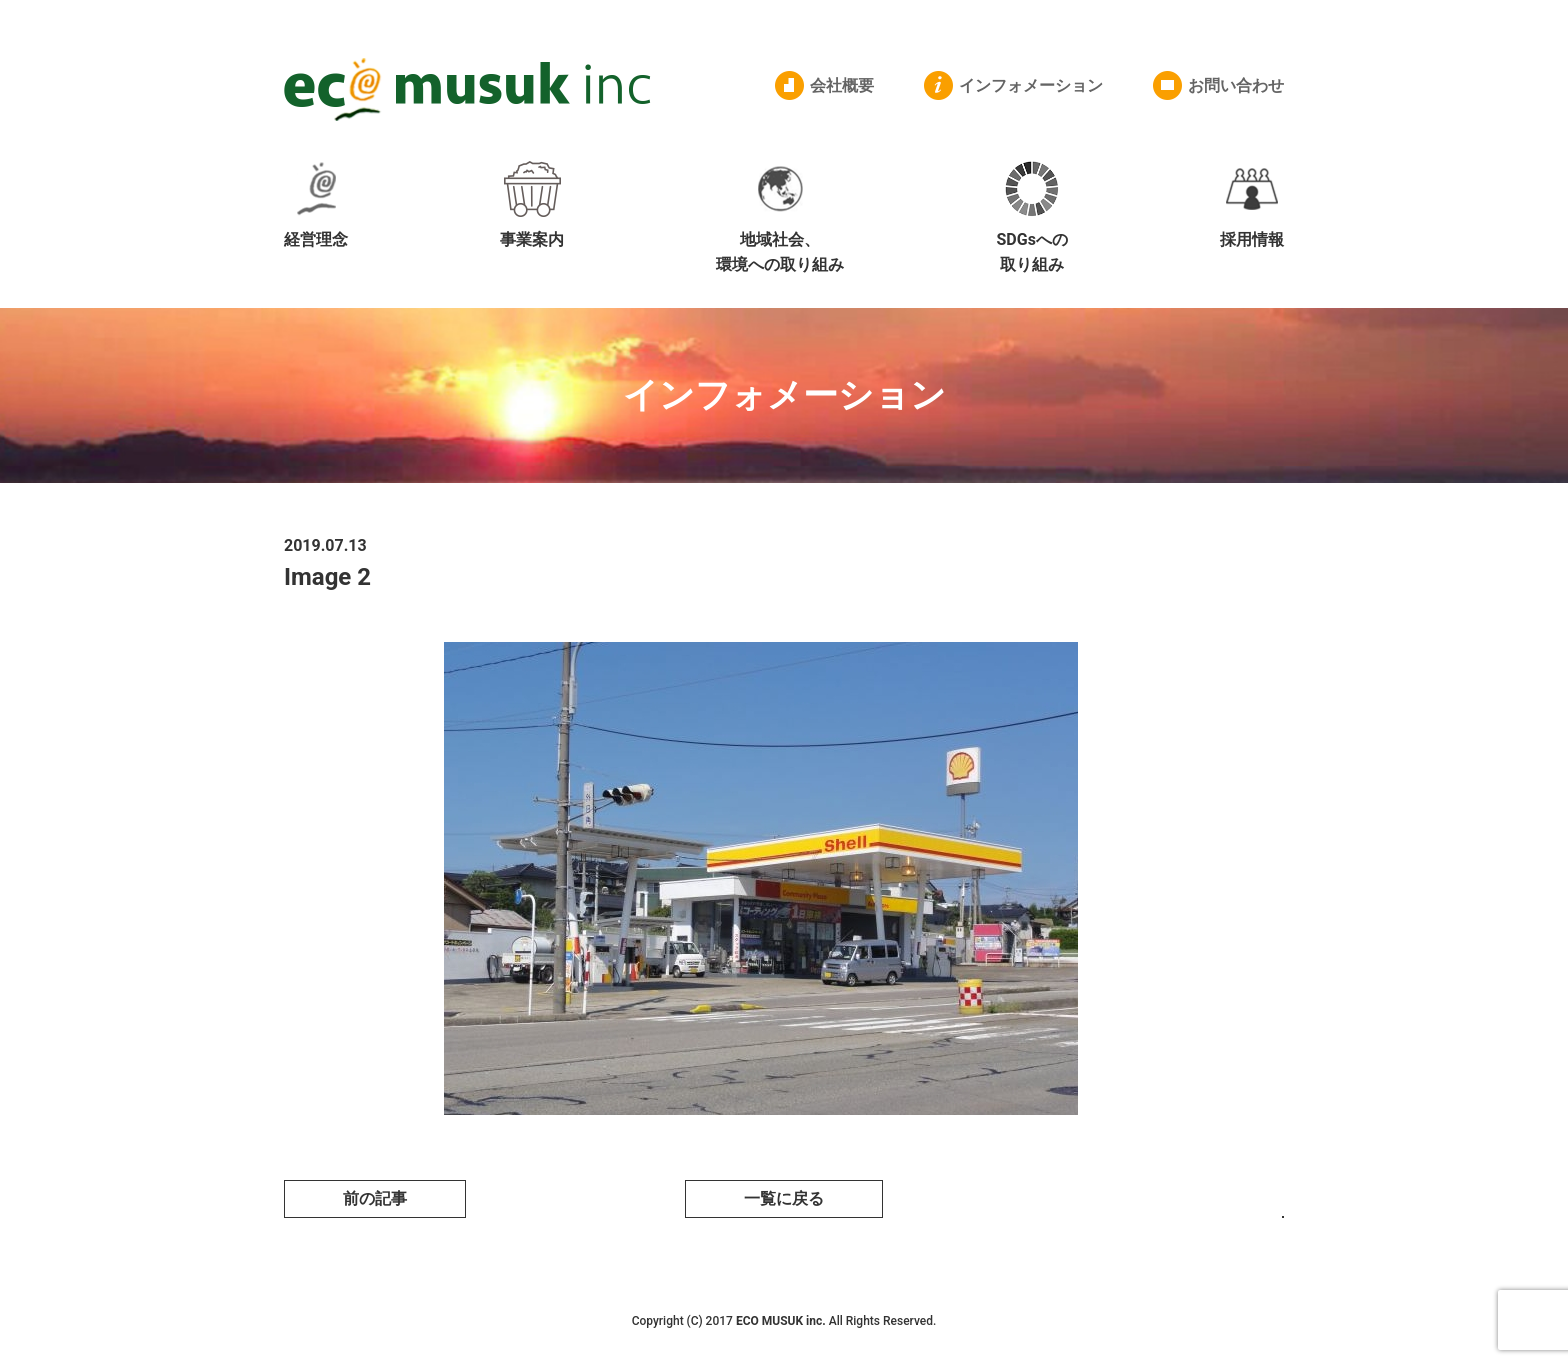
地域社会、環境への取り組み (780, 218)
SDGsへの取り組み (1031, 218)
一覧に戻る (784, 1198)
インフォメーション (1031, 85)
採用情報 (1252, 205)
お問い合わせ (1236, 85)
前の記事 (375, 1198)
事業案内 (532, 205)
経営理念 (316, 205)
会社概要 (842, 85)
